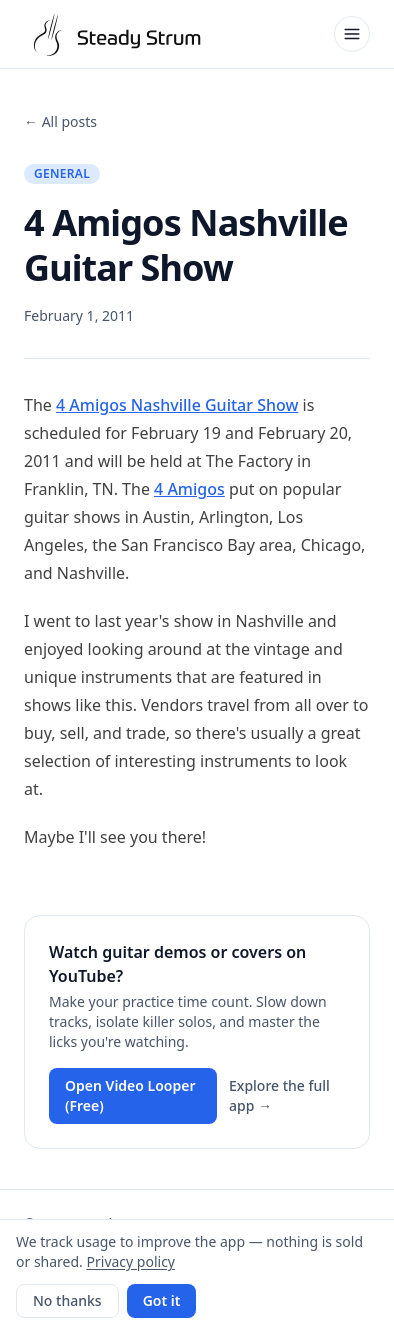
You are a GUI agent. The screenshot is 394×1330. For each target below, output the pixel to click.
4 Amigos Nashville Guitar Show (177, 405)
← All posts (60, 121)
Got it (162, 1300)
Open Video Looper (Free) (130, 1095)
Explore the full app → (279, 1095)
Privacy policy (131, 1261)
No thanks (67, 1300)
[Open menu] (352, 34)
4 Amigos (189, 489)
